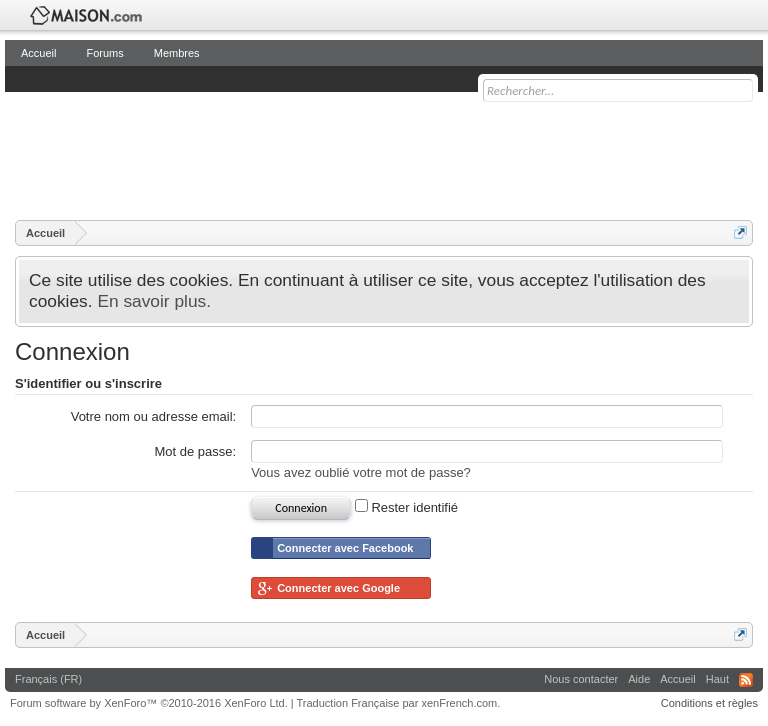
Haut (717, 679)
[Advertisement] (379, 155)
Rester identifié (406, 507)
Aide (639, 679)
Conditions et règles (709, 703)
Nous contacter (581, 679)
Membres (177, 53)
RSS (746, 680)
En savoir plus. (154, 301)
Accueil (38, 53)
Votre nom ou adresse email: (153, 416)
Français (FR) (48, 679)
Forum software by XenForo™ (149, 703)
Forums (104, 53)
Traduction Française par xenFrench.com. (399, 703)
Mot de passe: (196, 451)
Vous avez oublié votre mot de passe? (361, 472)
